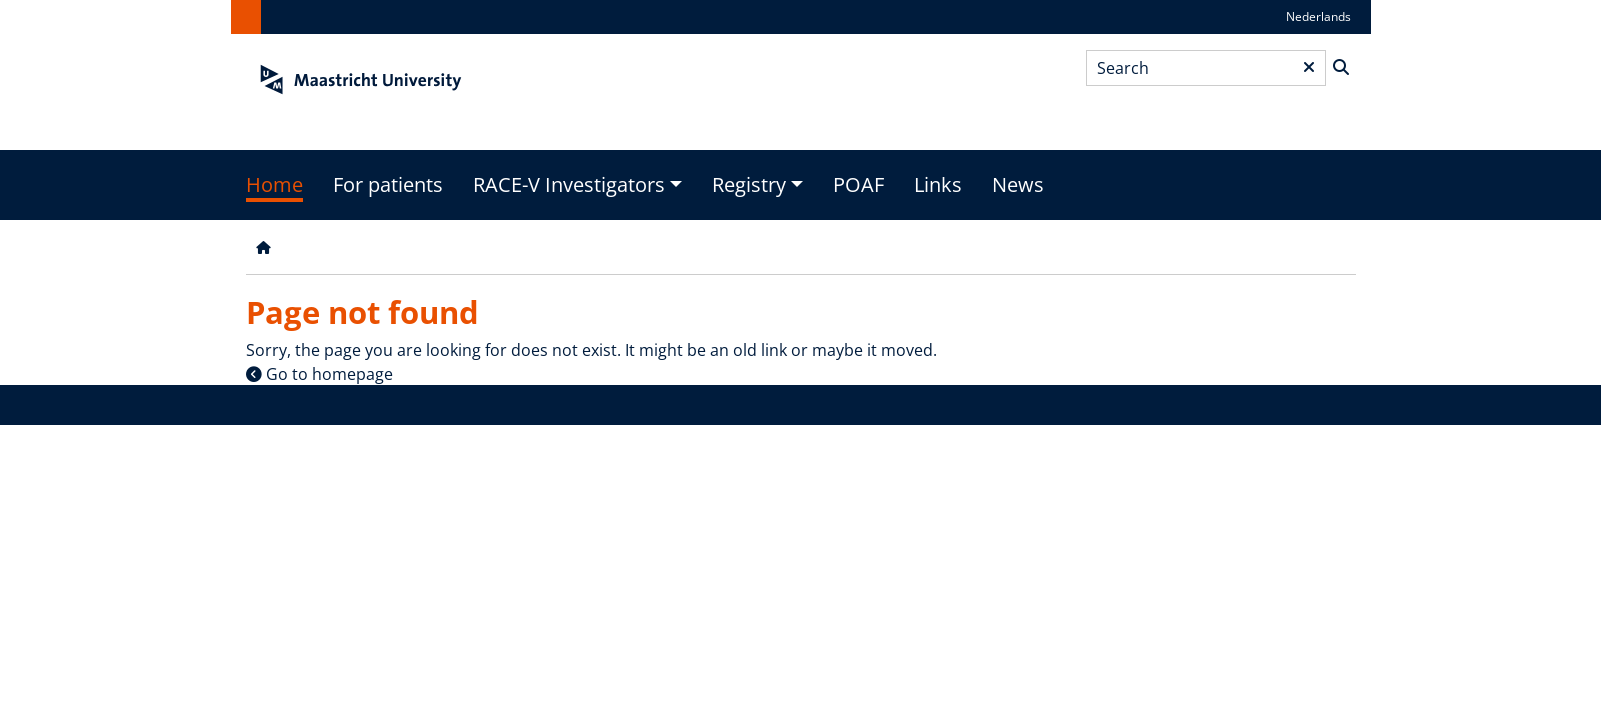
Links (938, 184)
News (1018, 184)
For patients (388, 184)
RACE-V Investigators (569, 184)
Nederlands (1318, 16)
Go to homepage (329, 374)
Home (274, 184)
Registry (749, 184)
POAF (858, 184)
